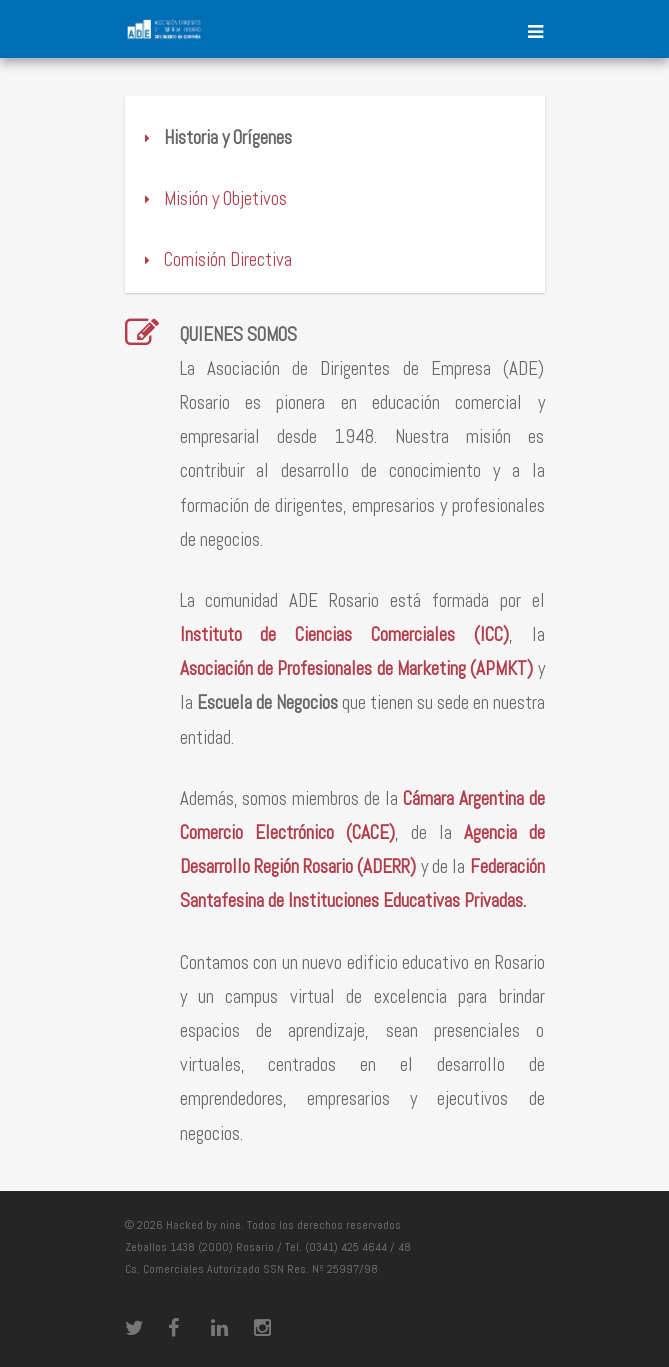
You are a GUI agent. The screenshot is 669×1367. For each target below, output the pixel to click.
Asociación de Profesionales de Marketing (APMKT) (357, 668)
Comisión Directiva (216, 259)
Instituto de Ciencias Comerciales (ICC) (344, 634)
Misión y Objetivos (213, 198)
